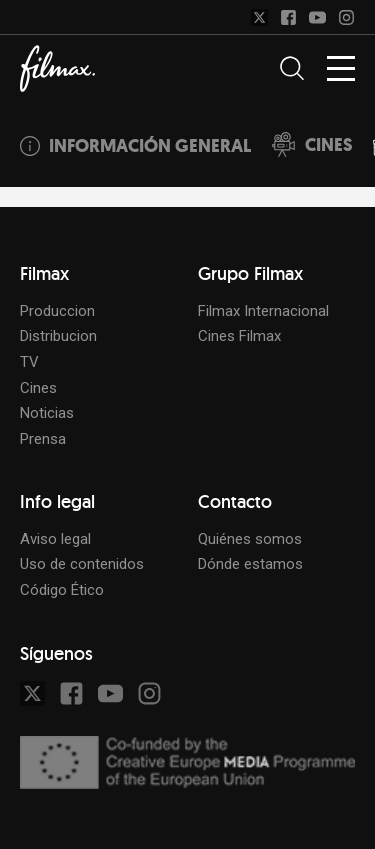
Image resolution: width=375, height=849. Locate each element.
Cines (38, 388)
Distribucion (58, 336)
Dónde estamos (250, 564)
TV (29, 362)
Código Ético (62, 590)
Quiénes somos (250, 539)
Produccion (57, 311)
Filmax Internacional (263, 311)
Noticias (47, 413)
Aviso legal (55, 539)
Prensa (43, 439)
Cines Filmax (239, 336)
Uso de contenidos (82, 564)
